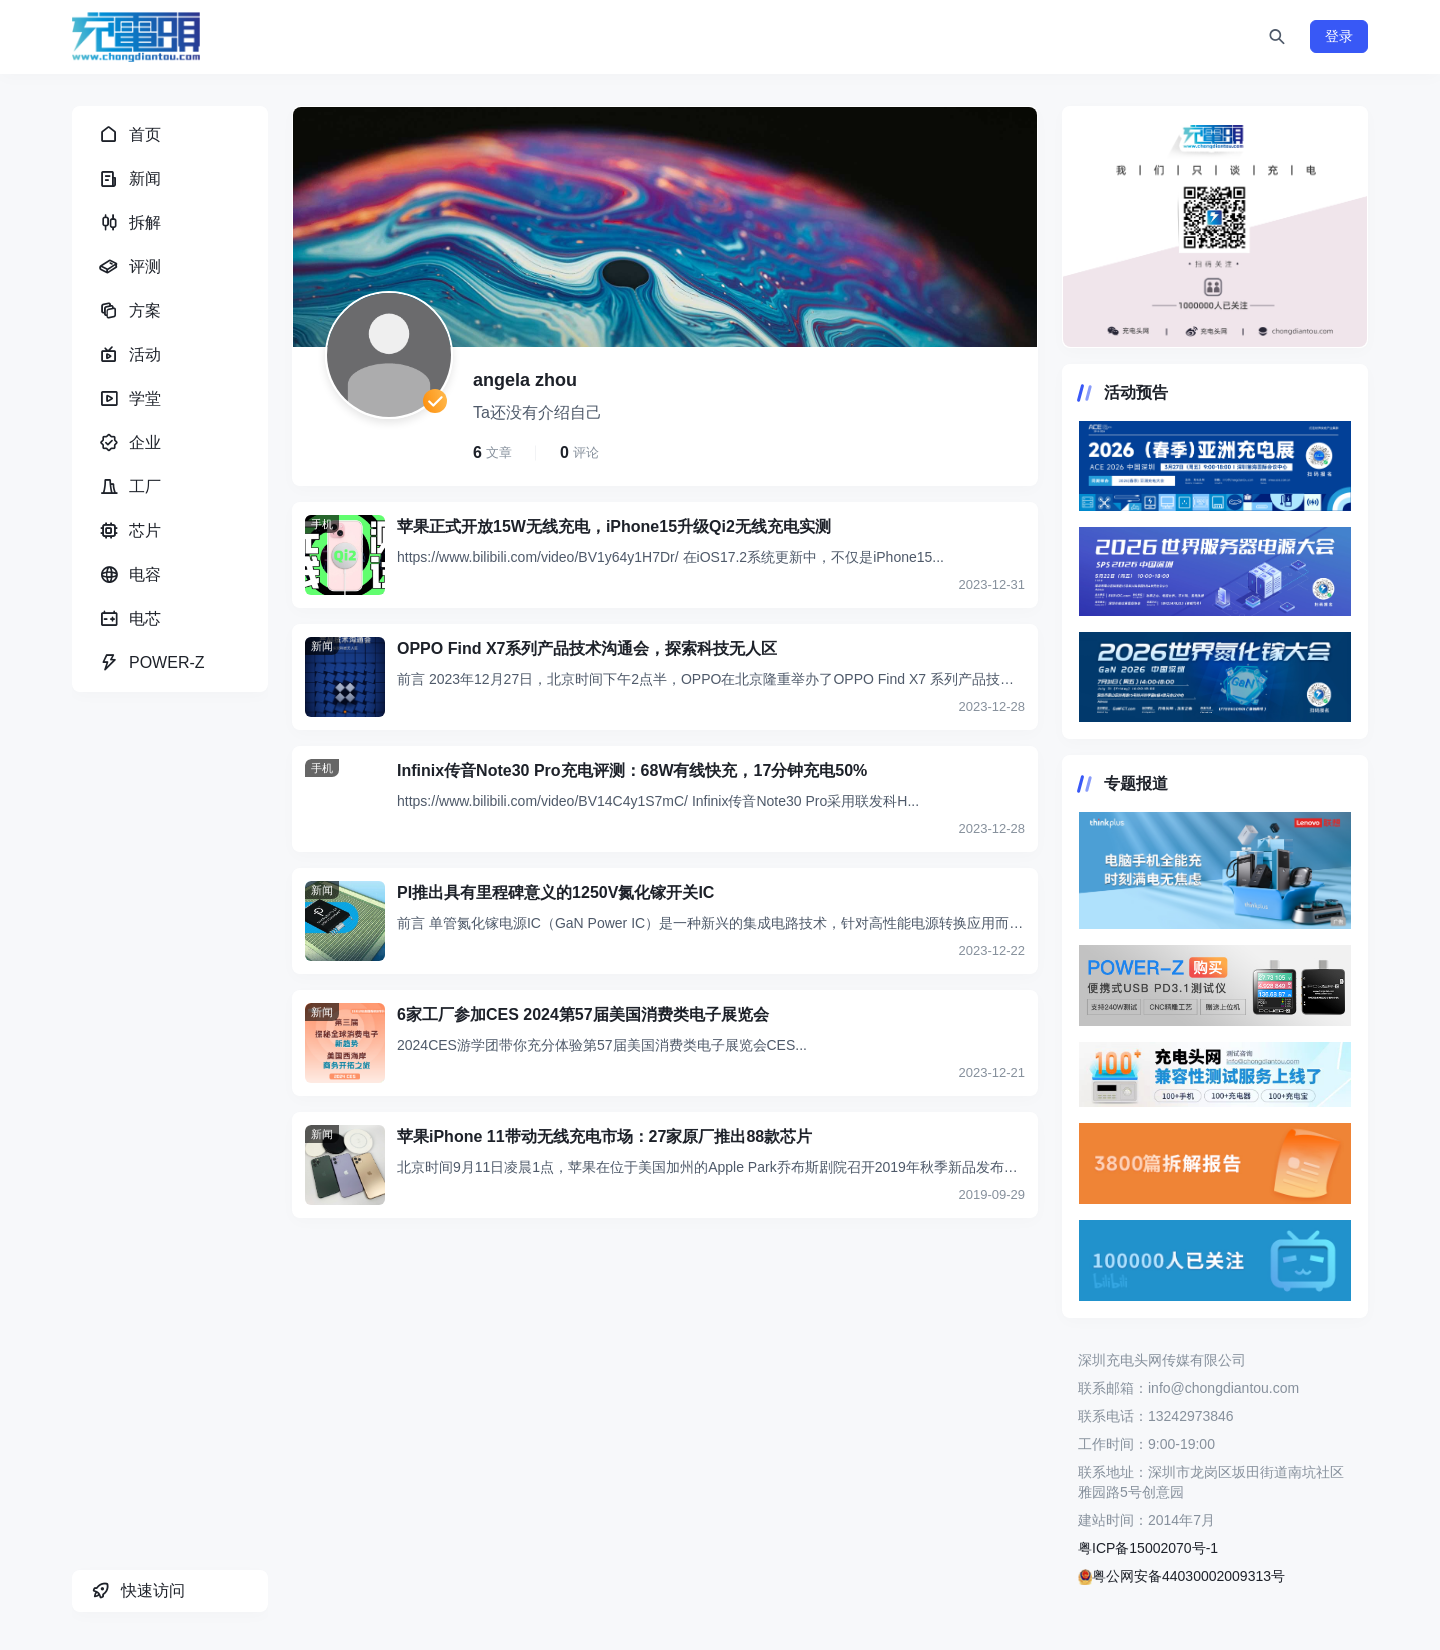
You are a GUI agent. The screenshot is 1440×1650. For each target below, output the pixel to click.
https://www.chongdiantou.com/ (1215, 227)
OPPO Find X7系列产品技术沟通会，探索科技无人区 (587, 648)
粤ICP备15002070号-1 (1148, 1548)
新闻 (322, 646)
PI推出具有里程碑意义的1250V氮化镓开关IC (555, 892)
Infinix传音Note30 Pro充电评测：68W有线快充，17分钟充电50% (632, 770)
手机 (322, 524)
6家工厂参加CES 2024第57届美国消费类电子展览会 (583, 1014)
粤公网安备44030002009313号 (1181, 1576)
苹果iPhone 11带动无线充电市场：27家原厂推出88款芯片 (604, 1136)
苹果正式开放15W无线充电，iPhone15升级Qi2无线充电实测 (614, 526)
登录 (1339, 36)
